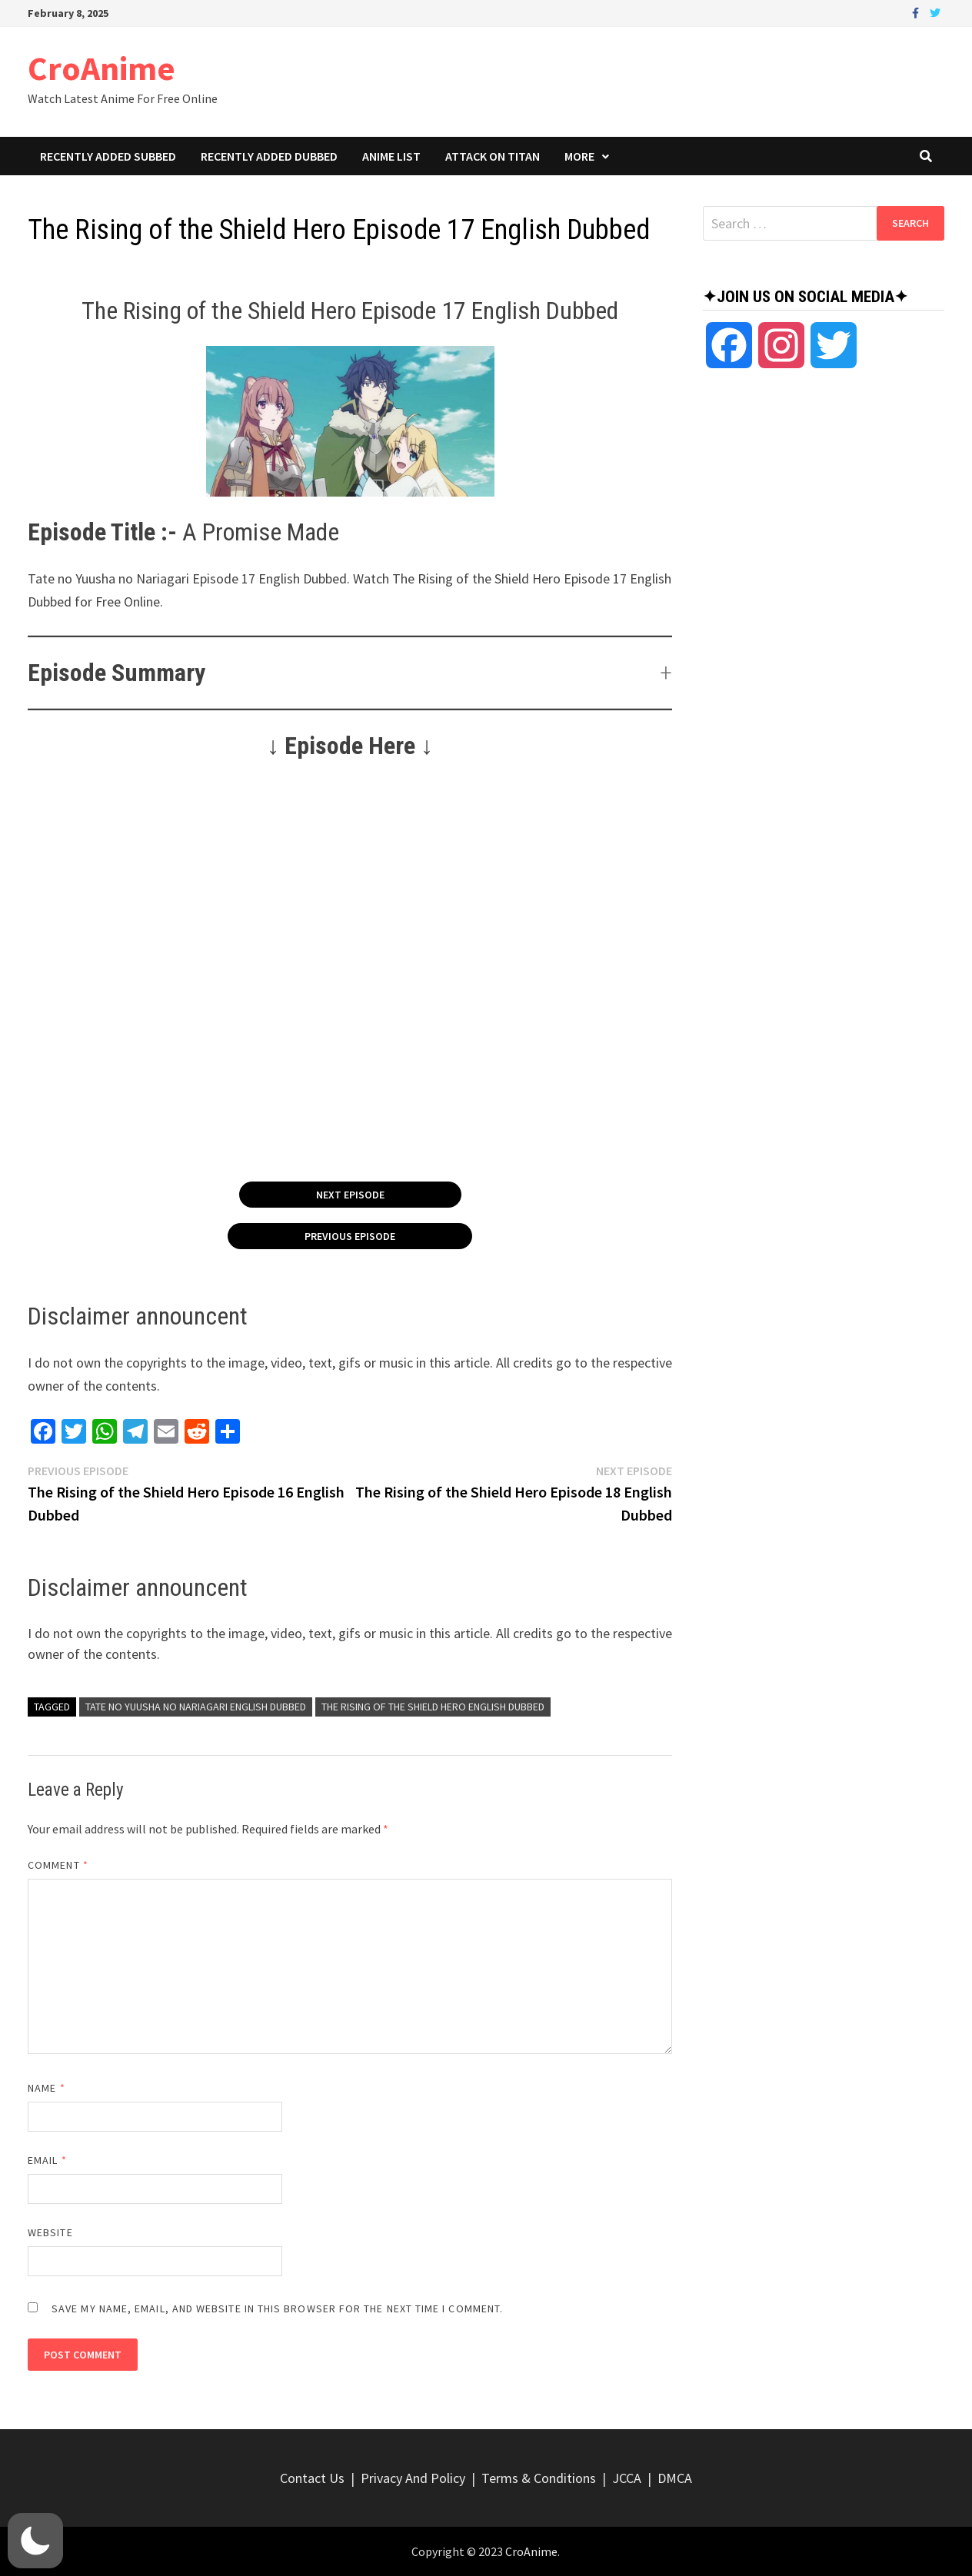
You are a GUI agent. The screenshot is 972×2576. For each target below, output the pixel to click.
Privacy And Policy (413, 2478)
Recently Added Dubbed (269, 156)
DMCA (674, 2478)
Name (46, 2088)
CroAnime (101, 68)
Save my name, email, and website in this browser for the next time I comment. (277, 2308)
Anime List (391, 156)
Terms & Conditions (538, 2478)
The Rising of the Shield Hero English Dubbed (432, 1706)
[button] (350, 672)
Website (50, 2232)
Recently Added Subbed (108, 156)
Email (47, 2160)
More (579, 156)
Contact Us (312, 2478)
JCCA (626, 2478)
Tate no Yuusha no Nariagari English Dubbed (195, 1706)
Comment (58, 1865)
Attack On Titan (492, 156)
